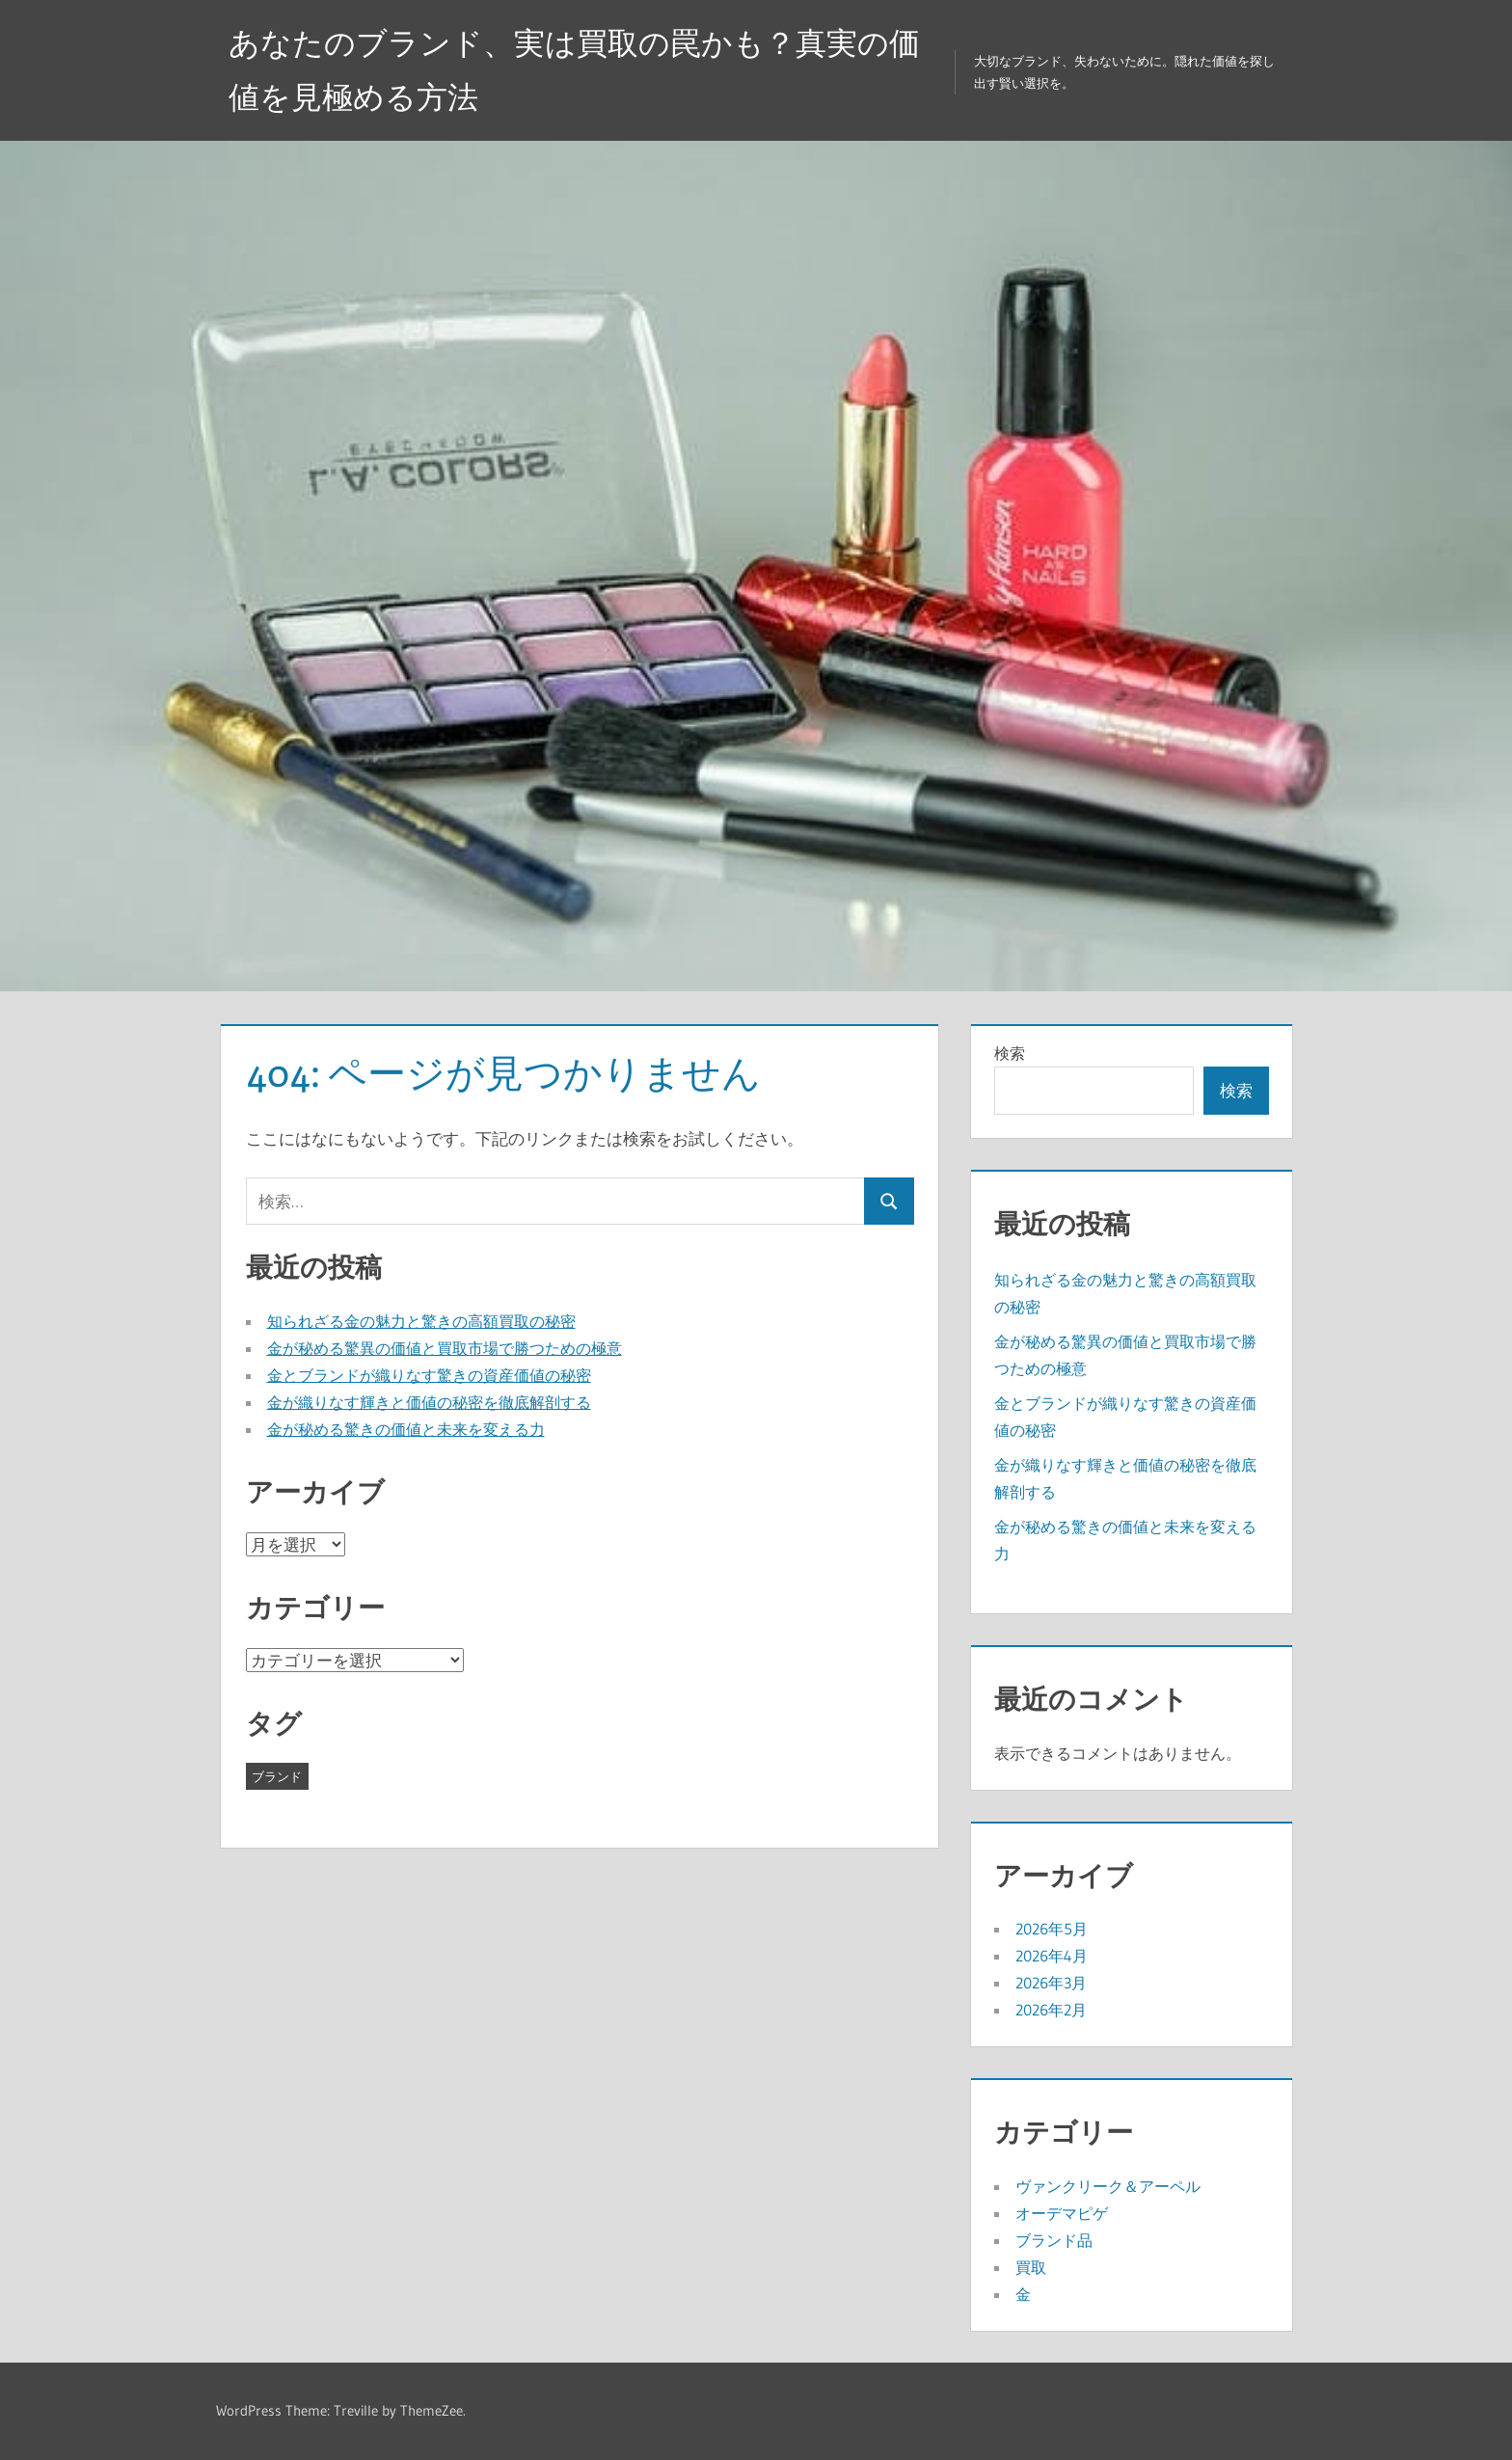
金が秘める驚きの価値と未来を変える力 (406, 1429)
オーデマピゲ (1061, 2213)
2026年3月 (1051, 1982)
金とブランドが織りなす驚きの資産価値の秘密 (429, 1375)
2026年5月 (1051, 1928)
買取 (1030, 2267)
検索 (1009, 1053)
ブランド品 (1054, 2240)
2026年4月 (1051, 1955)
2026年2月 (1051, 2009)
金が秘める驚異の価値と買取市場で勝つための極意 (444, 1348)
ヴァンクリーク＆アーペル (1108, 2186)
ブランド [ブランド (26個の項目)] (277, 1776)
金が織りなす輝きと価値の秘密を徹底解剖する (429, 1402)
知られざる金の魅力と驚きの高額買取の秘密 (421, 1321)
